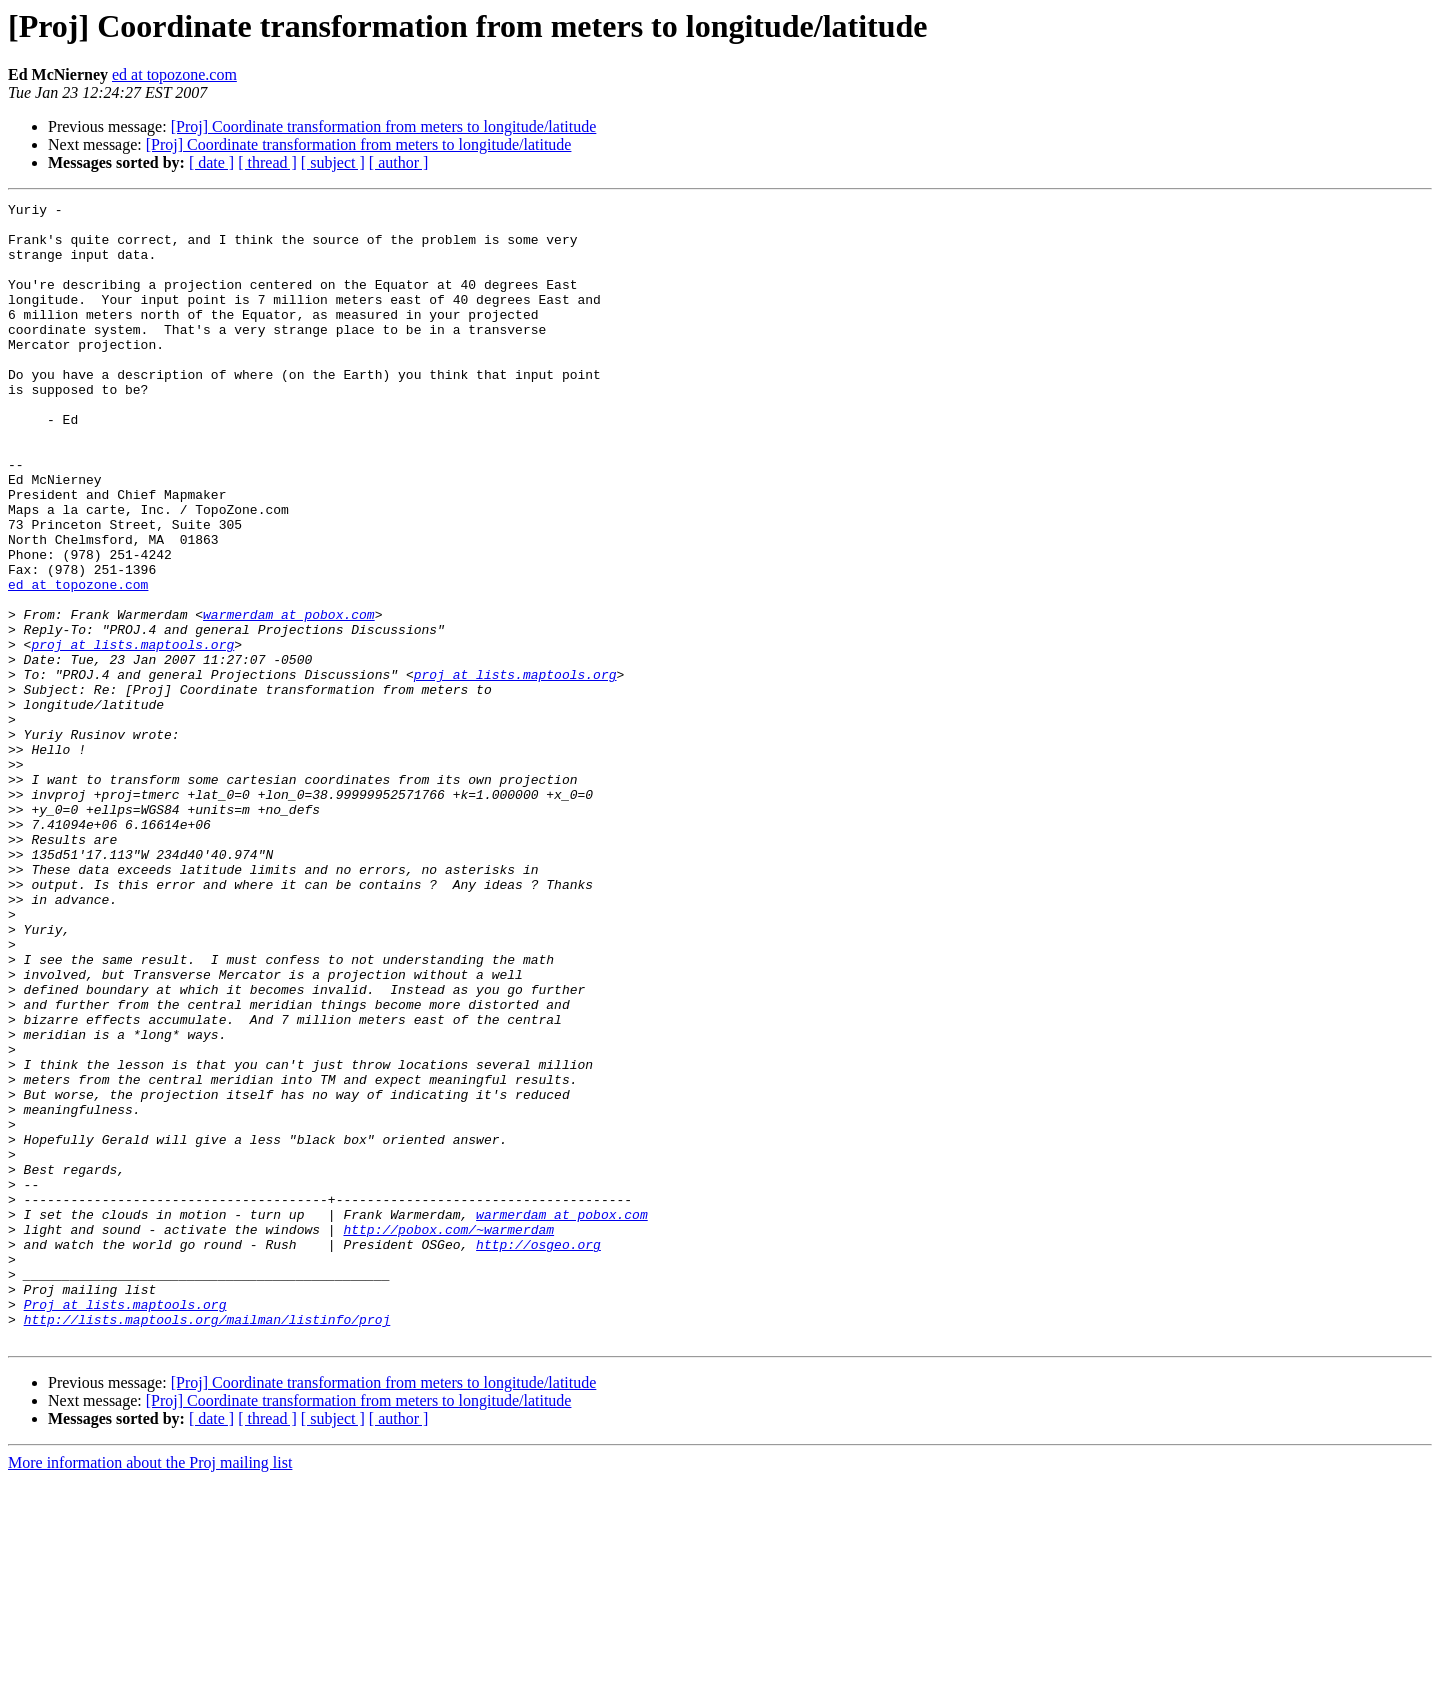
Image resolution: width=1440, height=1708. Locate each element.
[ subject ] (333, 162)
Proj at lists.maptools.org (125, 1526)
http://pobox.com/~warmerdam (448, 1436)
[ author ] (399, 162)
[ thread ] (267, 162)
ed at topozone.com (174, 74)
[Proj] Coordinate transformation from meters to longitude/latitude (384, 126)
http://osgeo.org (538, 1454)
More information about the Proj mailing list (150, 1690)
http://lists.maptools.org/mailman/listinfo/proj (207, 1544)
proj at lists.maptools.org (132, 734)
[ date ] (211, 162)
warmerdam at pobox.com (289, 698)
